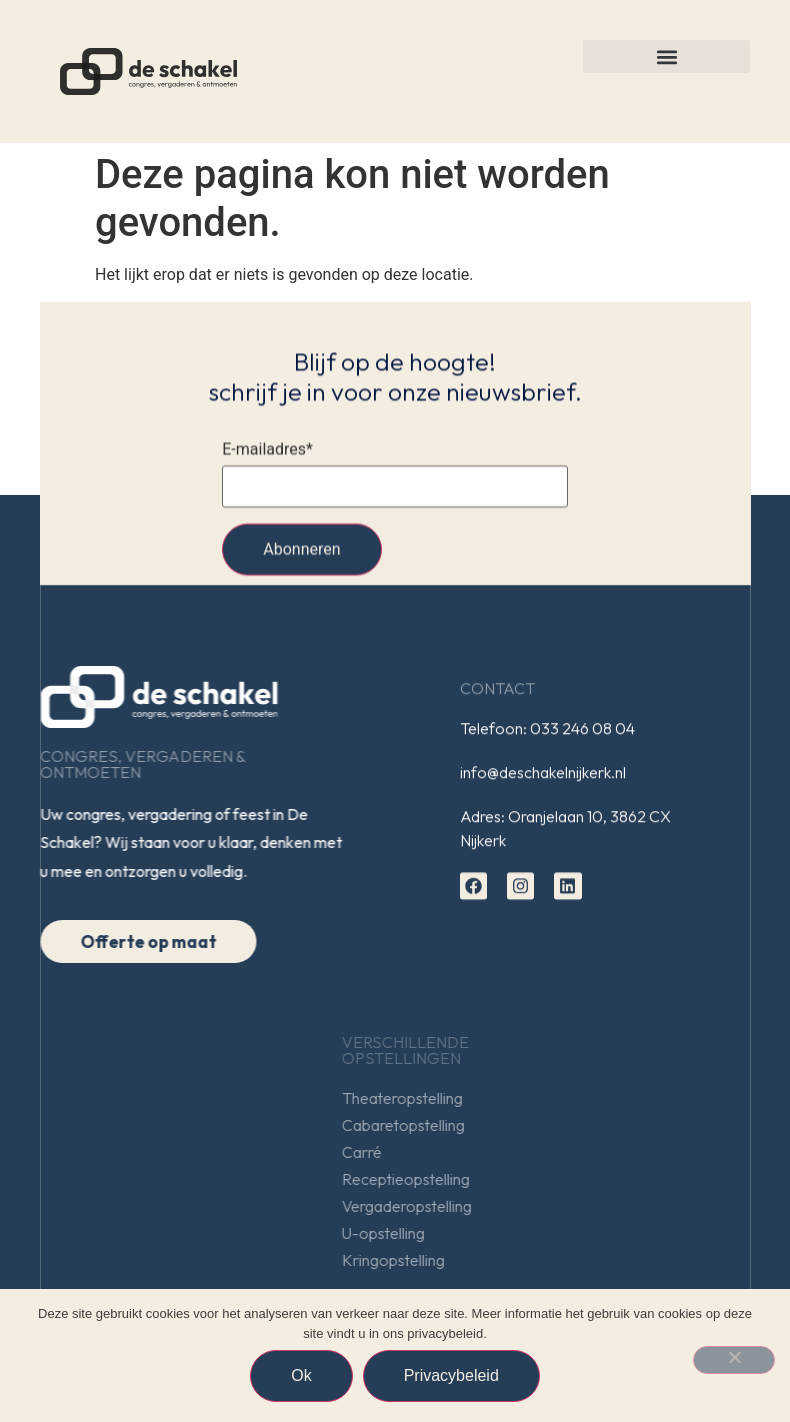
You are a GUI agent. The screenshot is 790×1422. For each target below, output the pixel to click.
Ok (301, 1375)
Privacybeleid (451, 1375)
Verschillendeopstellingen (539, 1050)
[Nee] (734, 1360)
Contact (497, 691)
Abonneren (301, 552)
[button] (666, 56)
